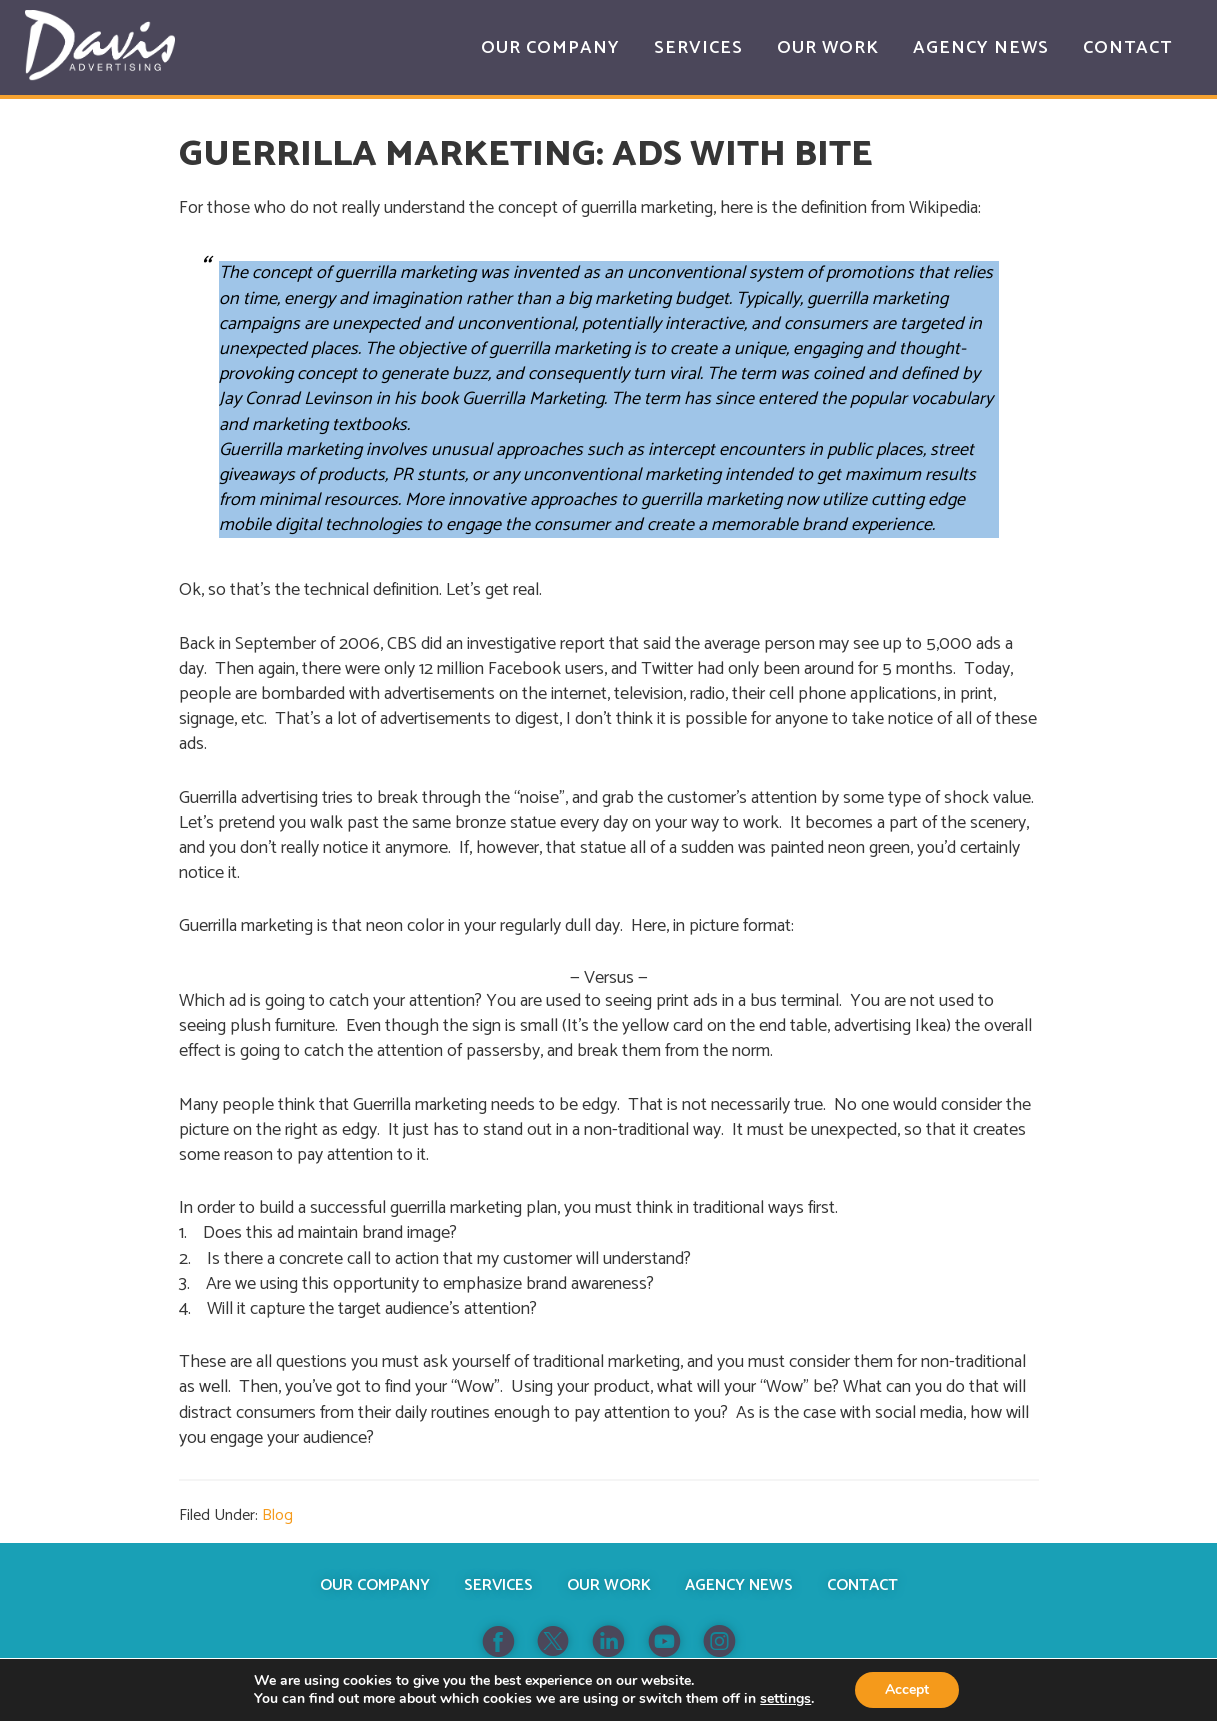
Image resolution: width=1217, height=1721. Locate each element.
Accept (907, 1689)
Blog (277, 1515)
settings (785, 1699)
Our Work (609, 1585)
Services (498, 1585)
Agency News (739, 1585)
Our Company (375, 1585)
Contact (862, 1585)
